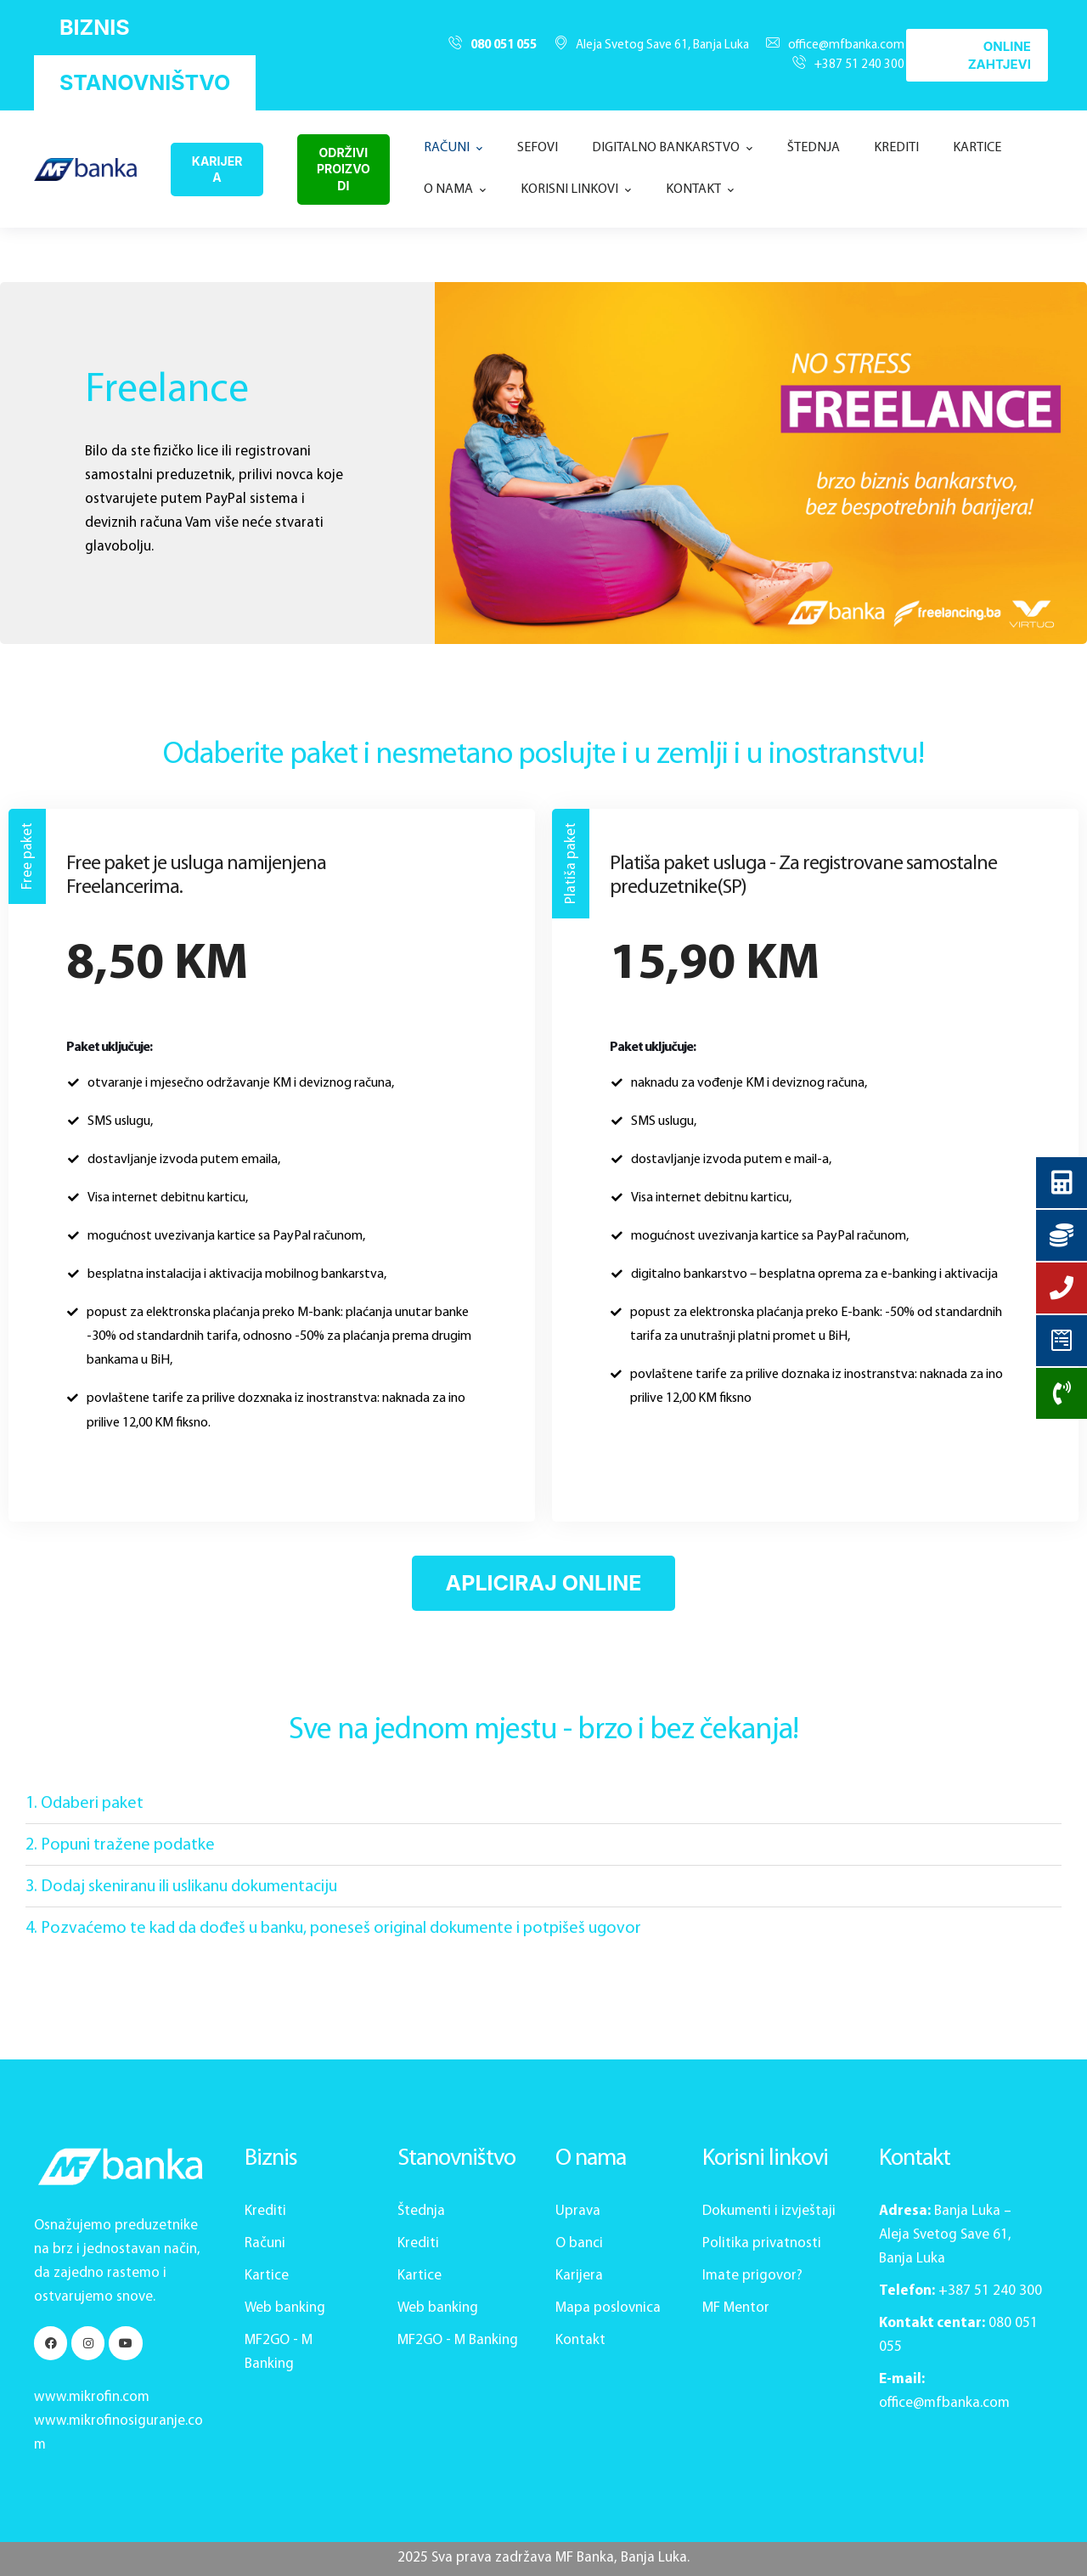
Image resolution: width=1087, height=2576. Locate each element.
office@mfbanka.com (846, 45)
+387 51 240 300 (859, 65)
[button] (94, 27)
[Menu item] (453, 148)
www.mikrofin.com (91, 2397)
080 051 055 (503, 45)
